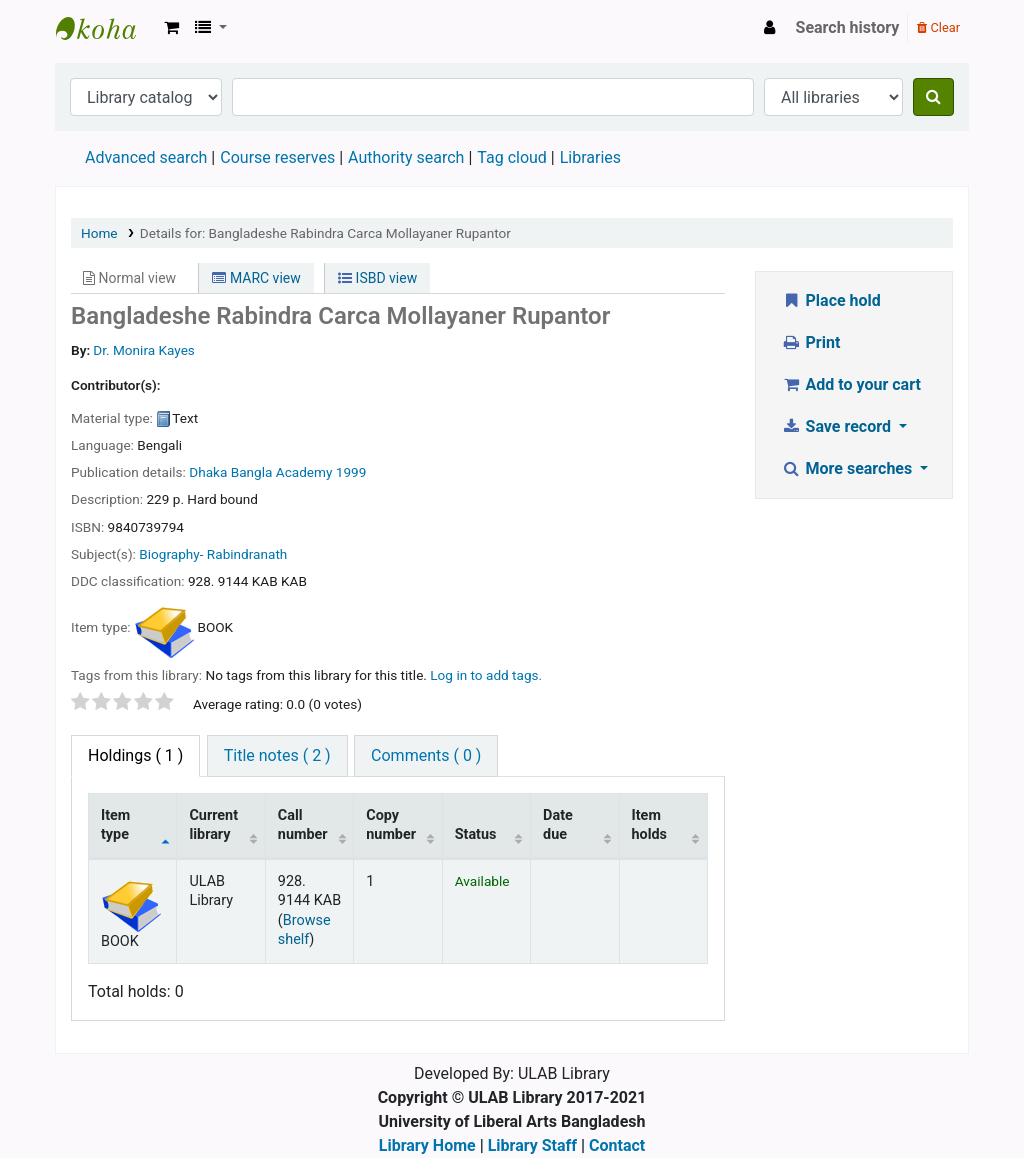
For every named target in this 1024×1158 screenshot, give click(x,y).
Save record (838, 426)
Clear (938, 27)
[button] (171, 28)
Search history (848, 27)
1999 (351, 472)
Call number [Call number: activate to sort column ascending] (303, 825)
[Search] (933, 97)
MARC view (256, 278)
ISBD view (377, 278)
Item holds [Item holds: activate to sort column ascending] (650, 825)
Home (99, 233)
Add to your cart (851, 384)
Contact (617, 1145)
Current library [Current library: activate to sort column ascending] (213, 825)
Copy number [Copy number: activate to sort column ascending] (391, 825)
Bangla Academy (282, 472)
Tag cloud (512, 157)
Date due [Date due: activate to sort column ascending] (558, 825)
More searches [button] (848, 468)
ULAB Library (106, 28)
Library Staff (532, 1145)
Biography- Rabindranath (213, 554)
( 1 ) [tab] (135, 755)
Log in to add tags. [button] (486, 675)
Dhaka (208, 472)
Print (810, 342)
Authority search (406, 157)
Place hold (831, 300)
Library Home (427, 1145)
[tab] (277, 756)
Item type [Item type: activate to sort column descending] (115, 825)
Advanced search (146, 157)
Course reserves (277, 157)
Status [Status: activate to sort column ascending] (476, 834)
